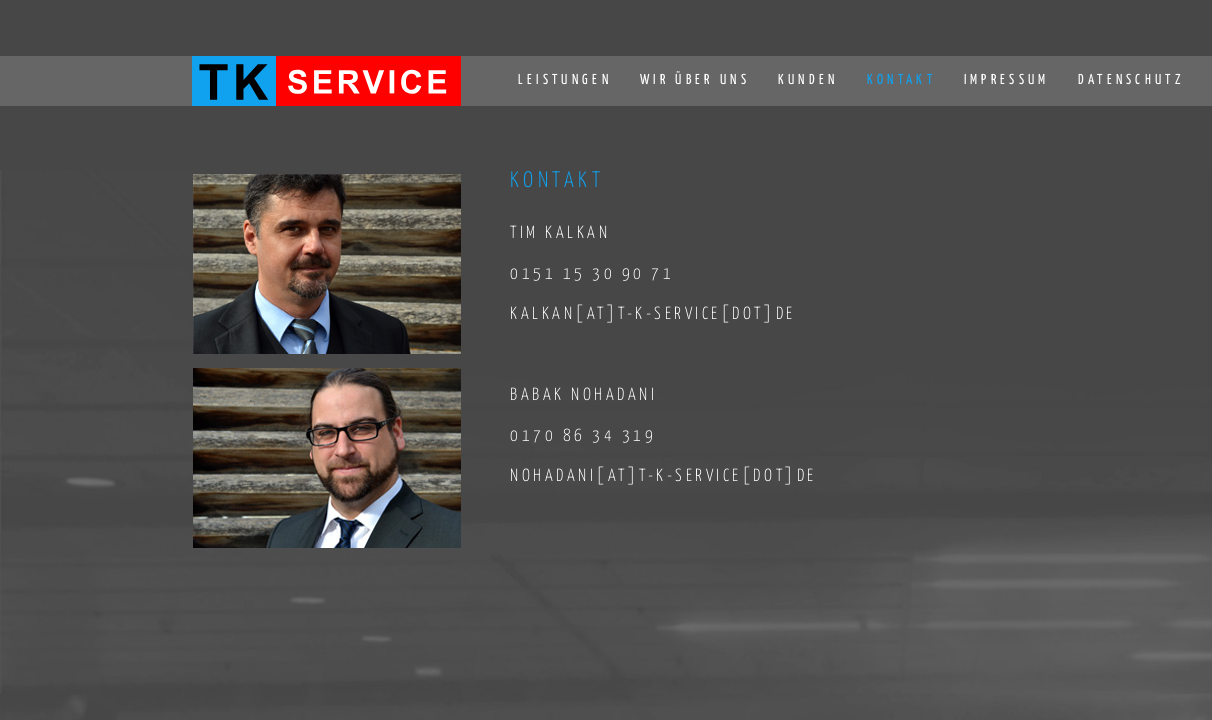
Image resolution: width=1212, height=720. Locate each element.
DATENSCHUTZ (1132, 80)
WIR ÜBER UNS (695, 80)
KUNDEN (808, 80)
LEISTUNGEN (565, 80)
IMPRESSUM (1007, 80)
